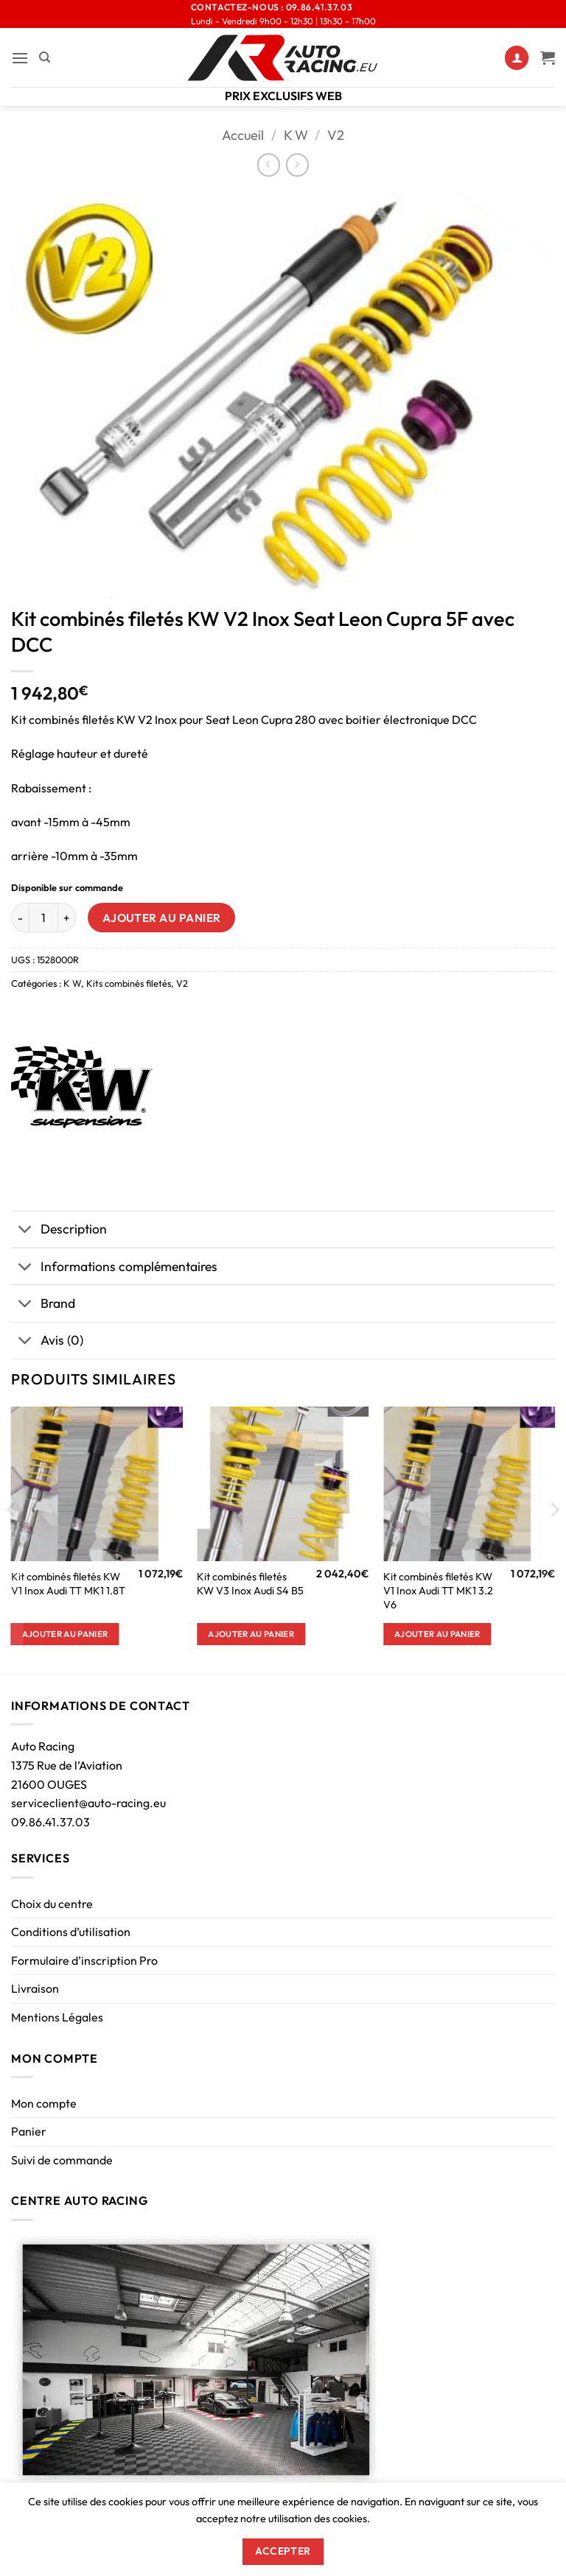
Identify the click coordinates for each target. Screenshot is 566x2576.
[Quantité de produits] (43, 917)
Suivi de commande (62, 2160)
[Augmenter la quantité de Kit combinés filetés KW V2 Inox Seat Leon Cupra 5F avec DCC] (67, 917)
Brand (43, 1304)
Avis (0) (47, 1342)
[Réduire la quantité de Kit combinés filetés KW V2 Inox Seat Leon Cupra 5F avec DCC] (20, 917)
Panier (28, 2131)
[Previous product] (297, 164)
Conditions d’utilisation (70, 1931)
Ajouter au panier (161, 917)
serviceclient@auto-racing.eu (88, 1802)
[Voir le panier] (547, 57)
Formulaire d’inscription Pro (84, 1960)
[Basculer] (25, 1231)
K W (296, 135)
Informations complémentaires (114, 1268)
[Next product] (268, 164)
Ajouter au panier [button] (65, 1633)
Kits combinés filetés (128, 983)
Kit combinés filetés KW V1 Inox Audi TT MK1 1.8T (68, 1583)
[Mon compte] (516, 58)
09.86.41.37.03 (50, 1822)
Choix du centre (52, 1903)
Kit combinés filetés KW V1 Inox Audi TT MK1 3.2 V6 (438, 1590)
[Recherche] (44, 57)
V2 (335, 135)
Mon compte (44, 2103)
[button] (20, 58)
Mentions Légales (57, 2017)
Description (59, 1231)
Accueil (243, 135)
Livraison (35, 1988)
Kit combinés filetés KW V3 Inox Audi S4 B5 (250, 1583)
